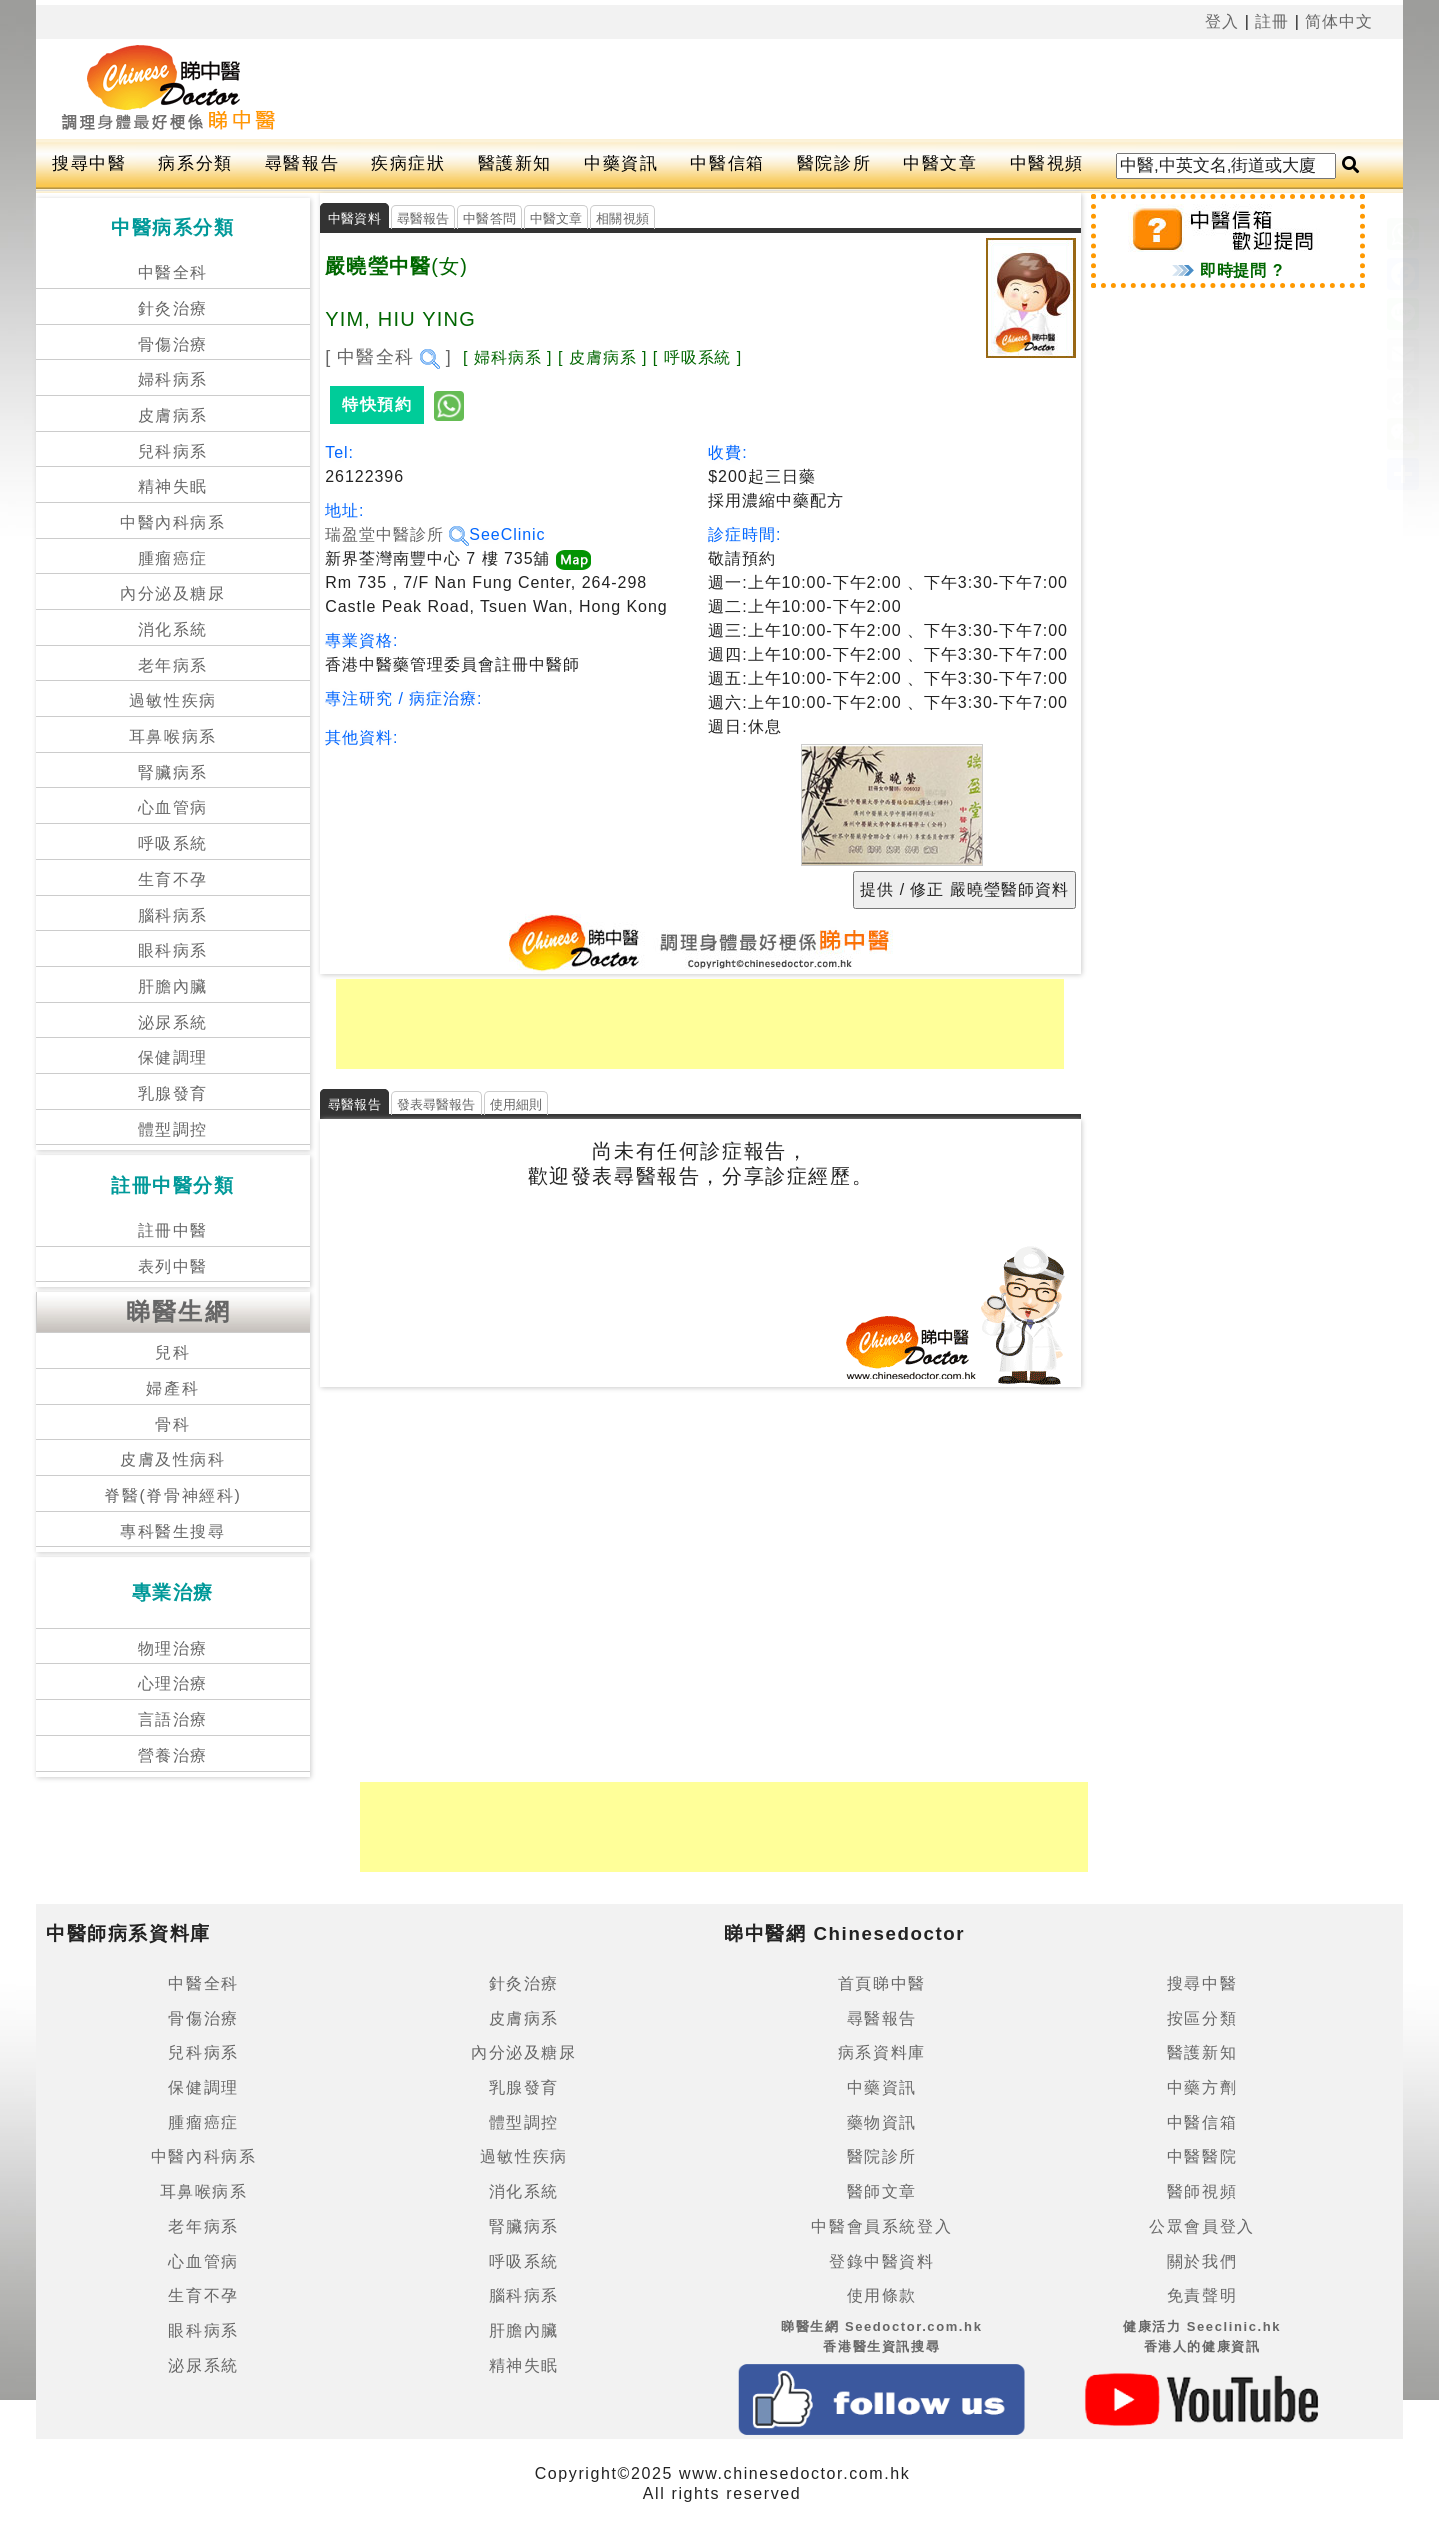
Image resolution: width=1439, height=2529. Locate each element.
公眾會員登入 (1202, 2226)
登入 (1222, 21)
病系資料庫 (882, 2052)
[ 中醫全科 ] (388, 357)
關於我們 (1202, 2261)
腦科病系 (173, 915)
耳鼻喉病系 (173, 736)
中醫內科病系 (173, 522)
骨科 (172, 1424)
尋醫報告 (302, 163)
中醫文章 (940, 163)
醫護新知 (515, 163)
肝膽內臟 (173, 986)
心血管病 (173, 807)
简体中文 (1339, 21)
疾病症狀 (408, 163)
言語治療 (173, 1719)
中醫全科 (173, 272)
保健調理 (173, 1057)
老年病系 (173, 665)
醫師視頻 (1202, 2191)
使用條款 (882, 2295)
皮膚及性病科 (173, 1459)
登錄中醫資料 (882, 2261)
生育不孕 (173, 879)
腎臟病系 (173, 772)
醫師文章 (882, 2191)
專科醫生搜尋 (173, 1531)
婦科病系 (173, 379)
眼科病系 (173, 950)
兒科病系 (173, 451)
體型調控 (173, 1129)
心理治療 (173, 1683)
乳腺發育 (173, 1093)
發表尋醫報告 (436, 1104)
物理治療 (173, 1648)
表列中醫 (173, 1266)
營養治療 (173, 1755)
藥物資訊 (882, 2122)
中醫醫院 (1202, 2156)
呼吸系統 (173, 843)
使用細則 (516, 1104)
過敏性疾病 (173, 700)
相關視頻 (622, 218)
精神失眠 (173, 486)
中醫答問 (489, 218)
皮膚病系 (173, 415)
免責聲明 (1202, 2295)
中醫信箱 (727, 163)
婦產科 (172, 1388)
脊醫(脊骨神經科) (172, 1495)
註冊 (1272, 21)
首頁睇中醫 (882, 1983)
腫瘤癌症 (173, 558)
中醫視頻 (1047, 163)
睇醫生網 (179, 1311)
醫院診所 (834, 163)
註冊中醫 (173, 1230)
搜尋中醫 (89, 163)
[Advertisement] (793, 89)
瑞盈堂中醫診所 (397, 534)
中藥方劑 (1202, 2087)
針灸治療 (173, 308)
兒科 (172, 1352)
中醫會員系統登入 (881, 2226)
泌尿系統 (173, 1022)
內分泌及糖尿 (173, 593)
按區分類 (1202, 2018)
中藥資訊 (621, 163)
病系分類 (195, 163)
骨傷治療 (173, 344)
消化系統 (173, 629)
